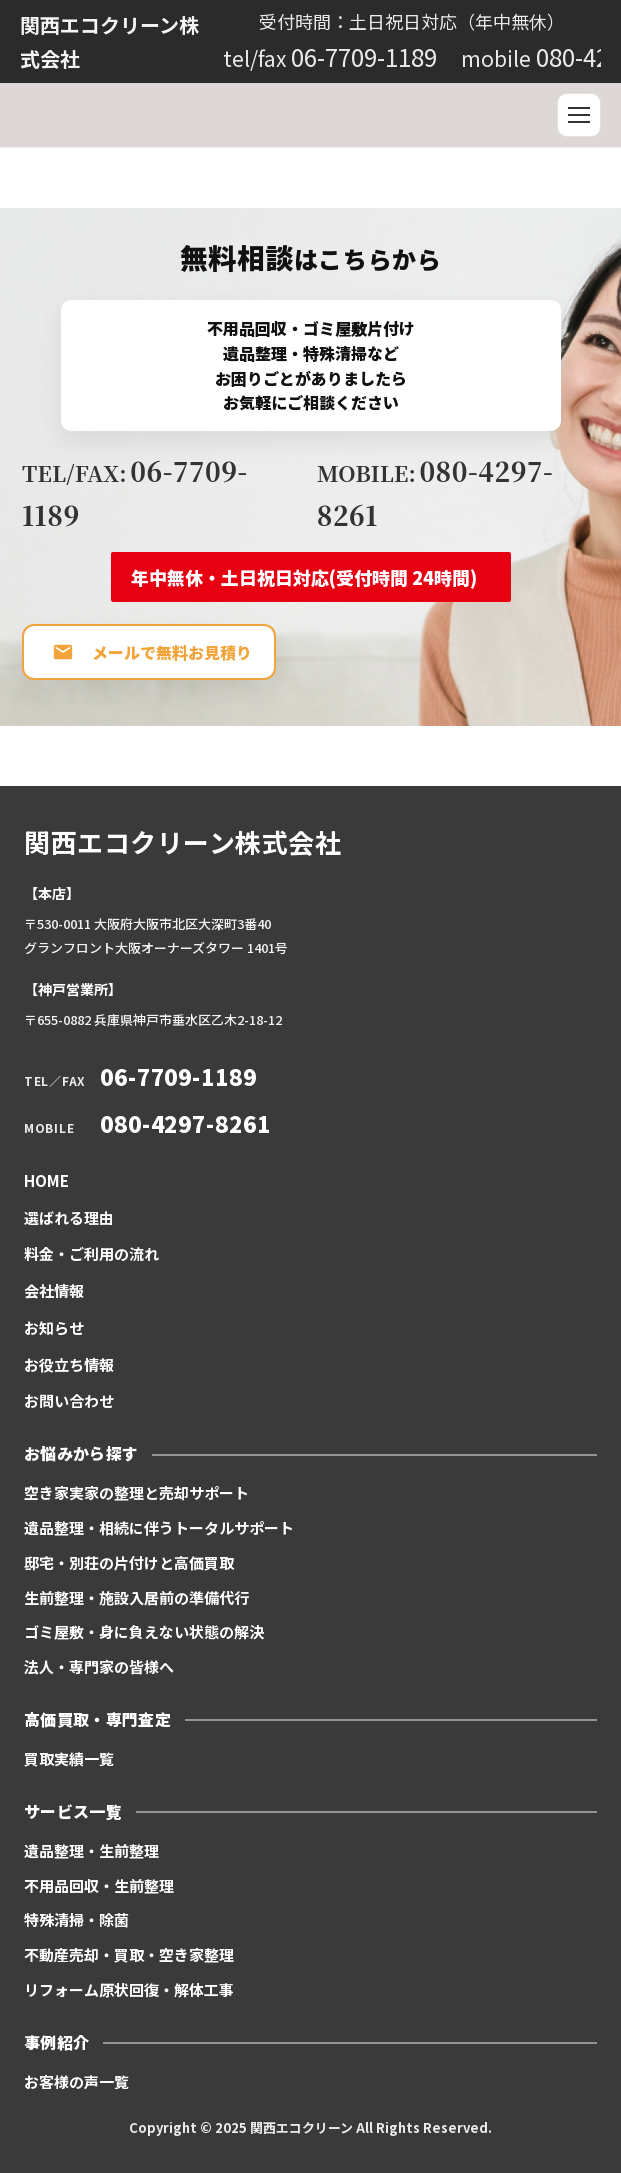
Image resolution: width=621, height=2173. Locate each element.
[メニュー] (579, 115)
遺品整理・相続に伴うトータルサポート (159, 1527)
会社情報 (54, 1290)
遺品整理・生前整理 (91, 1850)
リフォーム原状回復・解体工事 (129, 1989)
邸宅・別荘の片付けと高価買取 (129, 1562)
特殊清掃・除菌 (76, 1919)
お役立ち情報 (69, 1364)
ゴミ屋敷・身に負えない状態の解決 (144, 1631)
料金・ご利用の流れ (91, 1253)
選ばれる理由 (69, 1217)
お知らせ (54, 1327)
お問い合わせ (69, 1400)
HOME (46, 1180)
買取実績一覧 (69, 1758)
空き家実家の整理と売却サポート (136, 1492)
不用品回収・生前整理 (99, 1885)
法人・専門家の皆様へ (99, 1666)
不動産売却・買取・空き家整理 (129, 1954)
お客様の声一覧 (76, 2081)
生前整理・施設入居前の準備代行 (136, 1597)
